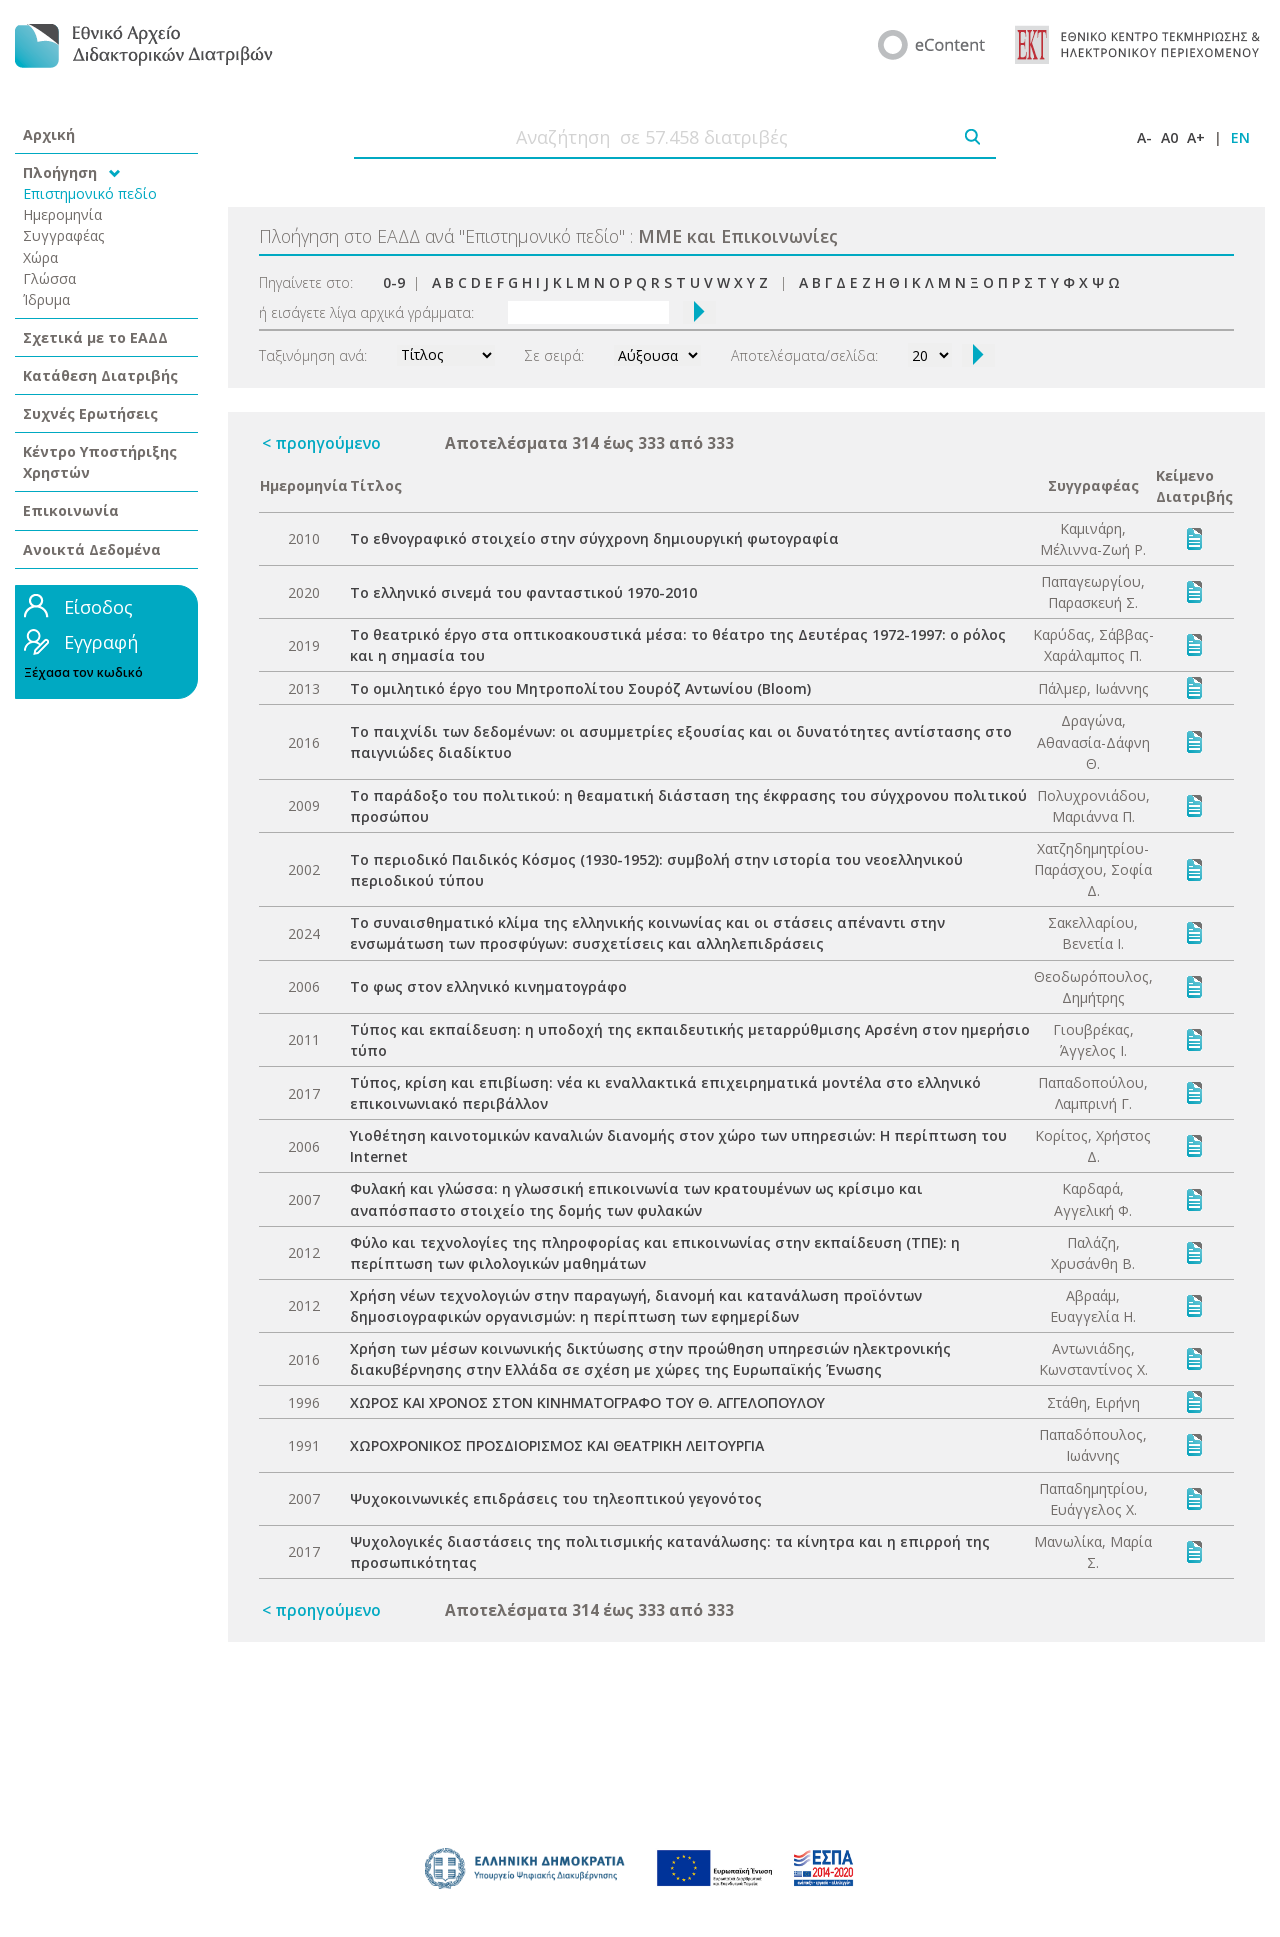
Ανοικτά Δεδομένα (92, 549)
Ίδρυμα (46, 299)
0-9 (394, 282)
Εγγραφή (101, 642)
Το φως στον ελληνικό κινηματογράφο (488, 986)
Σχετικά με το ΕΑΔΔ (95, 337)
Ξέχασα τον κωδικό (83, 672)
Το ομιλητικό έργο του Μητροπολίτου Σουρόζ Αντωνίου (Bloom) (580, 688)
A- (1144, 137)
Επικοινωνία (71, 510)
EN (1240, 137)
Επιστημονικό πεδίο (90, 193)
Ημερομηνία (62, 214)
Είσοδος (98, 607)
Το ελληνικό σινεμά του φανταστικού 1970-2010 (523, 592)
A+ (1196, 137)
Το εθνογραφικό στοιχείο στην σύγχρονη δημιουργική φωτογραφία (594, 538)
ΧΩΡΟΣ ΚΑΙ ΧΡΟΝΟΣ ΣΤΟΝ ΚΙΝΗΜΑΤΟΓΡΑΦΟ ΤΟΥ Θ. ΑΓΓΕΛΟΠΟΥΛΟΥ (587, 1402)
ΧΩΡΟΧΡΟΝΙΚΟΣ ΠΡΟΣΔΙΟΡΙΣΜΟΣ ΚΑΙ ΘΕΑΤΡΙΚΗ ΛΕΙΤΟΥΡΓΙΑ (557, 1445)
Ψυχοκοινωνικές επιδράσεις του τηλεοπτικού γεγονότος (556, 1498)
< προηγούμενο (321, 443)
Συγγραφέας (64, 235)
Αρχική (49, 134)
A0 (1169, 137)
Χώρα (40, 257)
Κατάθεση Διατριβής (100, 375)
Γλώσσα (49, 278)
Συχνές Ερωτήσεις (90, 413)
